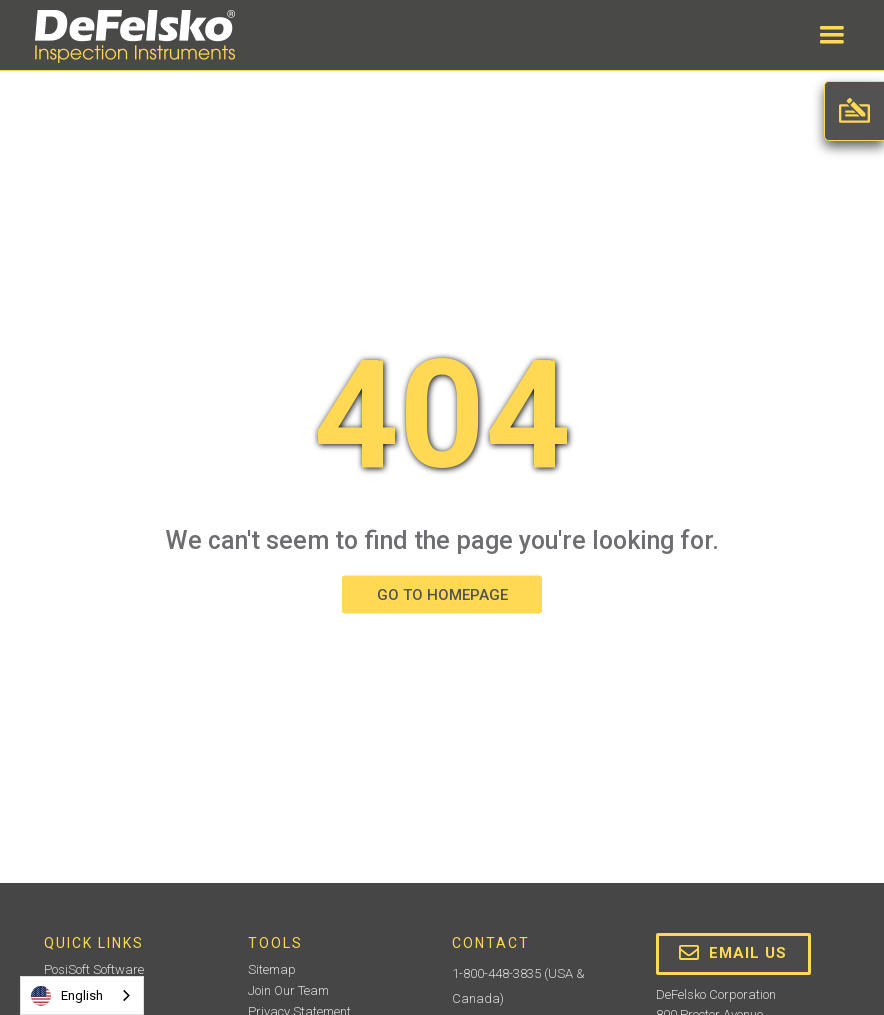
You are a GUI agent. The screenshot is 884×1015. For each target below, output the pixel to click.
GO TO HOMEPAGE (442, 595)
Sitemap (272, 969)
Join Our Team (288, 990)
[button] (832, 35)
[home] (135, 36)
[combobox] (82, 995)
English (67, 996)
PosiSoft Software (94, 969)
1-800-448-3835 (496, 973)
